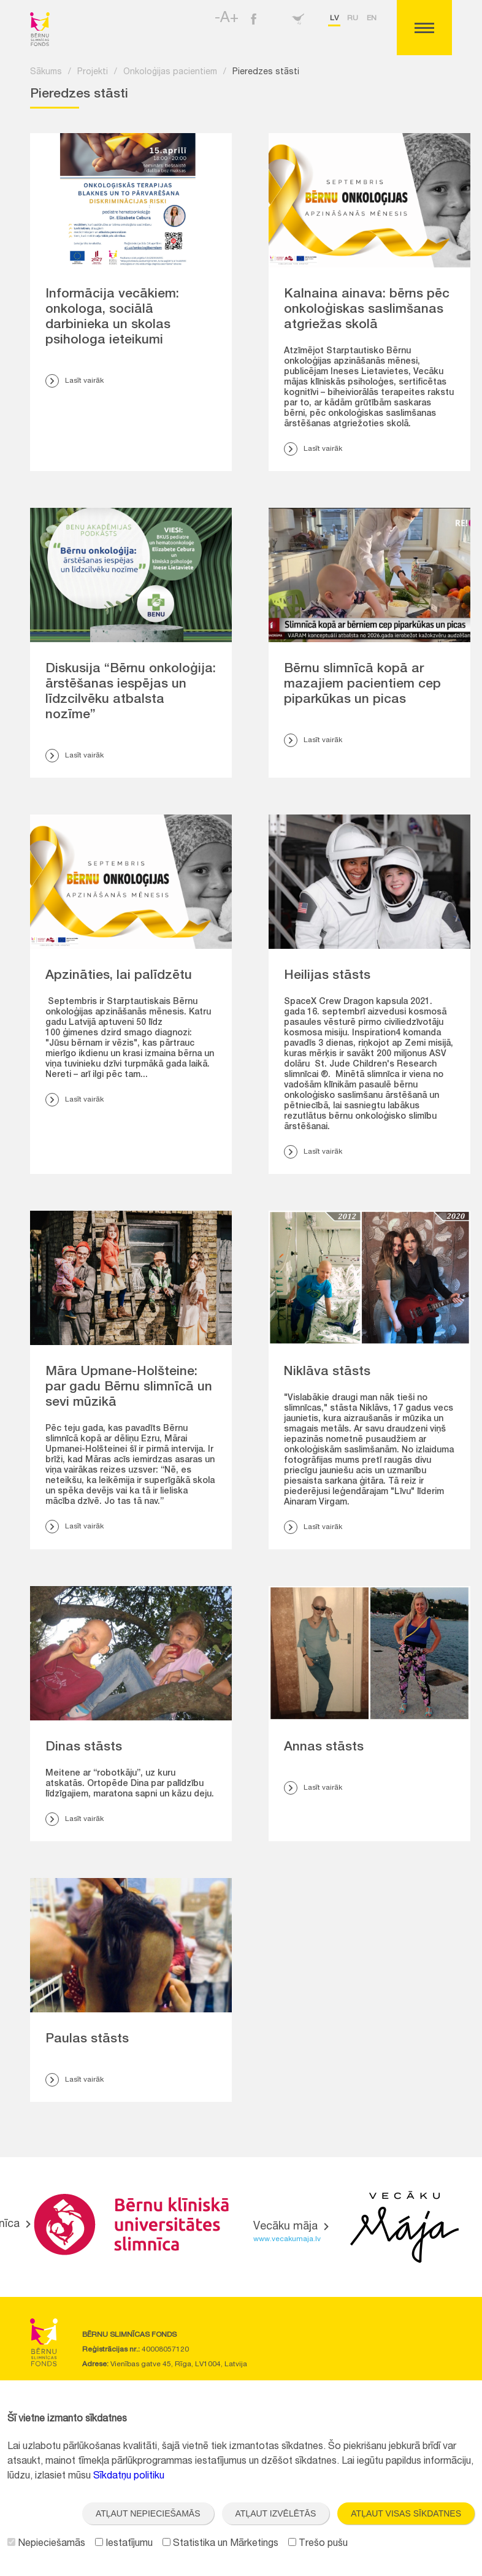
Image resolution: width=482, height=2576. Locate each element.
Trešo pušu (318, 2544)
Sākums (46, 72)
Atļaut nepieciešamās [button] (148, 2513)
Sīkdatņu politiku (128, 2477)
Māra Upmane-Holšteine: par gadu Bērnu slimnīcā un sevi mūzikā (128, 1387)
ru (352, 18)
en (372, 18)
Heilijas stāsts (327, 976)
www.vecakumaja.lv (287, 2239)
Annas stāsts (324, 1747)
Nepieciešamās (46, 2544)
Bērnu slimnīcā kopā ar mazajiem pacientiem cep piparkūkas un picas (362, 685)
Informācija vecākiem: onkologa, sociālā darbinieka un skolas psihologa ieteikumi (112, 317)
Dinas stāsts (83, 1747)
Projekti (92, 72)
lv (334, 18)
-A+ (227, 19)
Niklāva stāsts (327, 1372)
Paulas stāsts (87, 2039)
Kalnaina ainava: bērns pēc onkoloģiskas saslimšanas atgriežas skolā (366, 310)
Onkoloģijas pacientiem (170, 72)
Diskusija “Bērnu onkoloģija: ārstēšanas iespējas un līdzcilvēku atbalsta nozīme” (130, 692)
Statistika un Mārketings (220, 2544)
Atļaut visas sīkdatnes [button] (406, 2513)
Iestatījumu (124, 2544)
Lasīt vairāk (74, 381)
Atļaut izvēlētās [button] (275, 2513)
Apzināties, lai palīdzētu (118, 976)
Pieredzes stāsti (265, 72)
